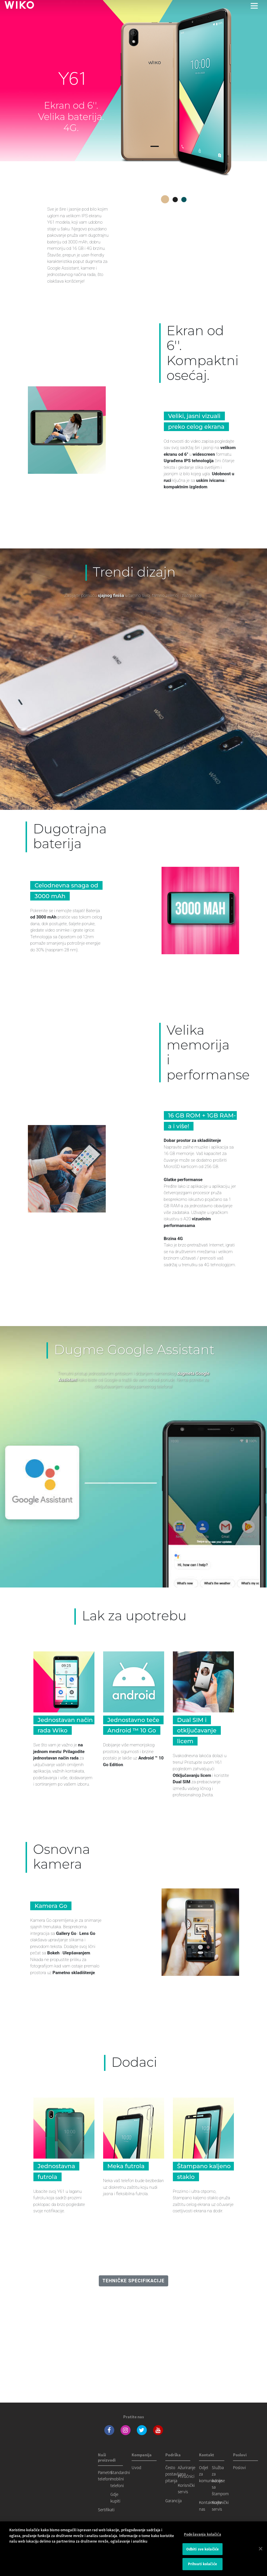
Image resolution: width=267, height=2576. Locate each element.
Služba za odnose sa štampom (220, 2480)
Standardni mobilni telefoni (120, 2479)
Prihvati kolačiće (202, 2565)
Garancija (173, 2500)
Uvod (136, 2467)
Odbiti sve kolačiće (202, 2550)
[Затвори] (260, 2549)
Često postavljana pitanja (175, 2474)
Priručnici (186, 2476)
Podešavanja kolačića (202, 2535)
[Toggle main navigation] (254, 6)
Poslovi (239, 2467)
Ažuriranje (186, 2467)
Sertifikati (106, 2509)
